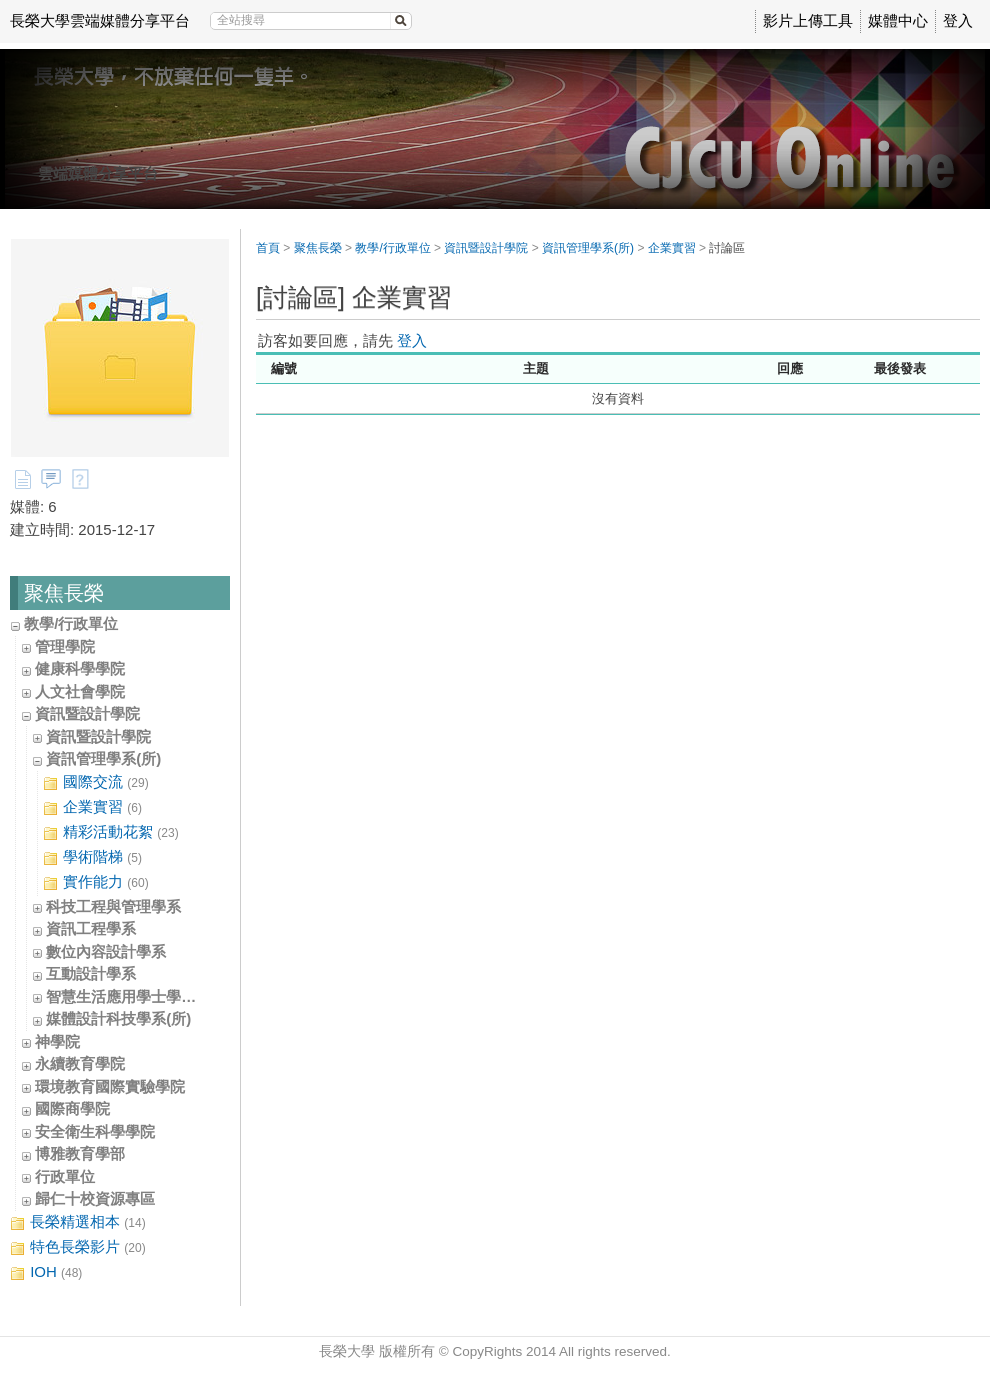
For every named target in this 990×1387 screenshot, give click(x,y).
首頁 (268, 248)
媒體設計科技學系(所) (118, 1018)
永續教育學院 (80, 1063)
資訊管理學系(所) (103, 758)
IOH (46, 1272)
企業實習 (92, 807)
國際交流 (96, 782)
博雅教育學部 (80, 1153)
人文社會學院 (80, 691)
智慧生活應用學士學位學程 (136, 996)
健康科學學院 (80, 668)
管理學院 (65, 646)
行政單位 (65, 1176)
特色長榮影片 (78, 1247)
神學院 (57, 1041)
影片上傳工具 (808, 20)
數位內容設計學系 (106, 951)
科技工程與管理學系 (113, 906)
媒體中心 (898, 20)
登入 (958, 20)
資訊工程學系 (91, 928)
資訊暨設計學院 (87, 713)
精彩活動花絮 (111, 832)
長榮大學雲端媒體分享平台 (100, 20)
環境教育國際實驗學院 (110, 1086)
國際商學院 (72, 1108)
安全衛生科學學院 (95, 1131)
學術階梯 (92, 857)
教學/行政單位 (71, 623)
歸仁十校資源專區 (95, 1198)
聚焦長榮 (318, 248)
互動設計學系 (91, 973)
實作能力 (96, 882)
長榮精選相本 (78, 1222)
